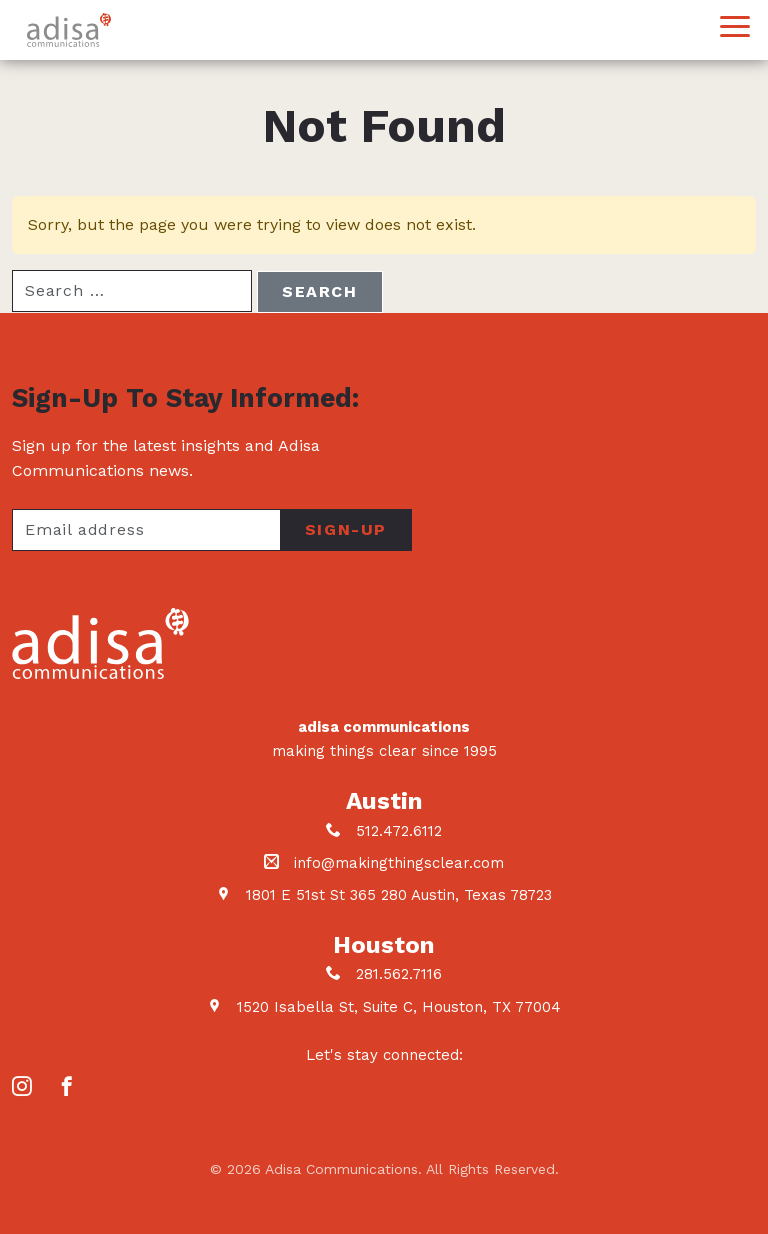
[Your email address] (146, 530)
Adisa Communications (69, 30)
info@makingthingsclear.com (399, 863)
